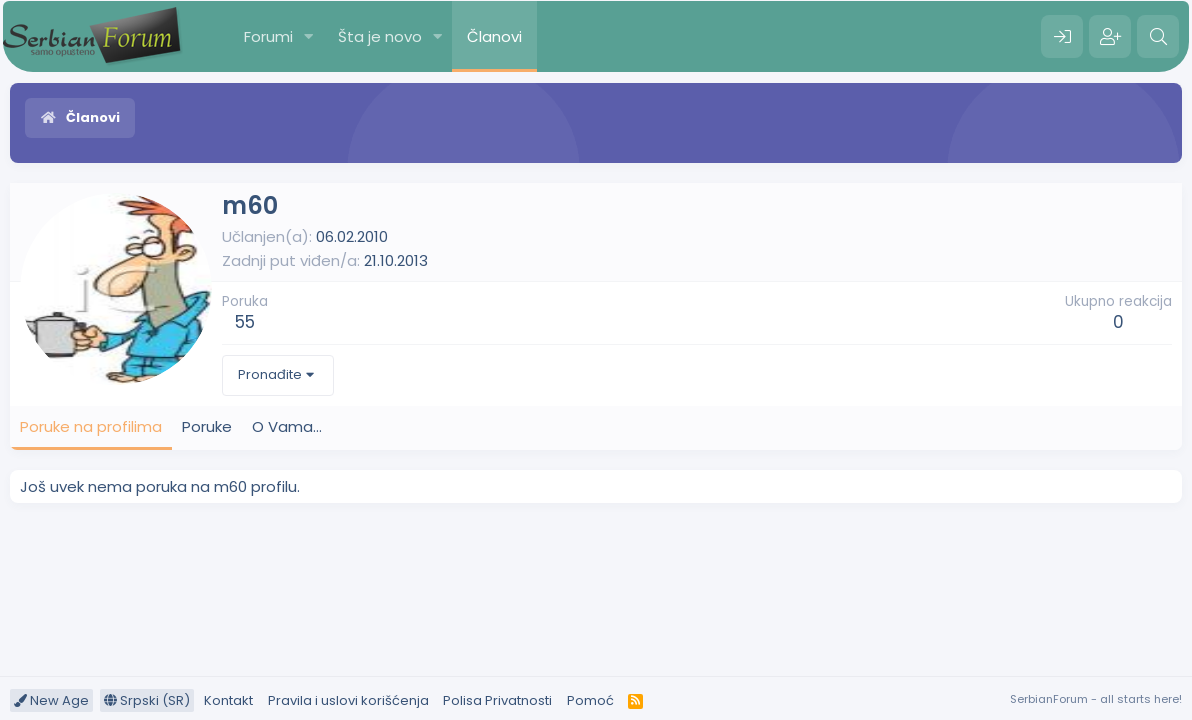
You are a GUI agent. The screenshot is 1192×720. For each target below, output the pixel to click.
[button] (309, 36)
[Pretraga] (1158, 37)
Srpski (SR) (147, 700)
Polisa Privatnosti (497, 700)
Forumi (268, 36)
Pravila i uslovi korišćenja (348, 700)
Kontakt (228, 700)
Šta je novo (380, 36)
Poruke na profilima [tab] (91, 426)
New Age (51, 700)
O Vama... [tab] (287, 426)
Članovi (494, 36)
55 (245, 322)
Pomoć (590, 700)
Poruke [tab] (207, 426)
